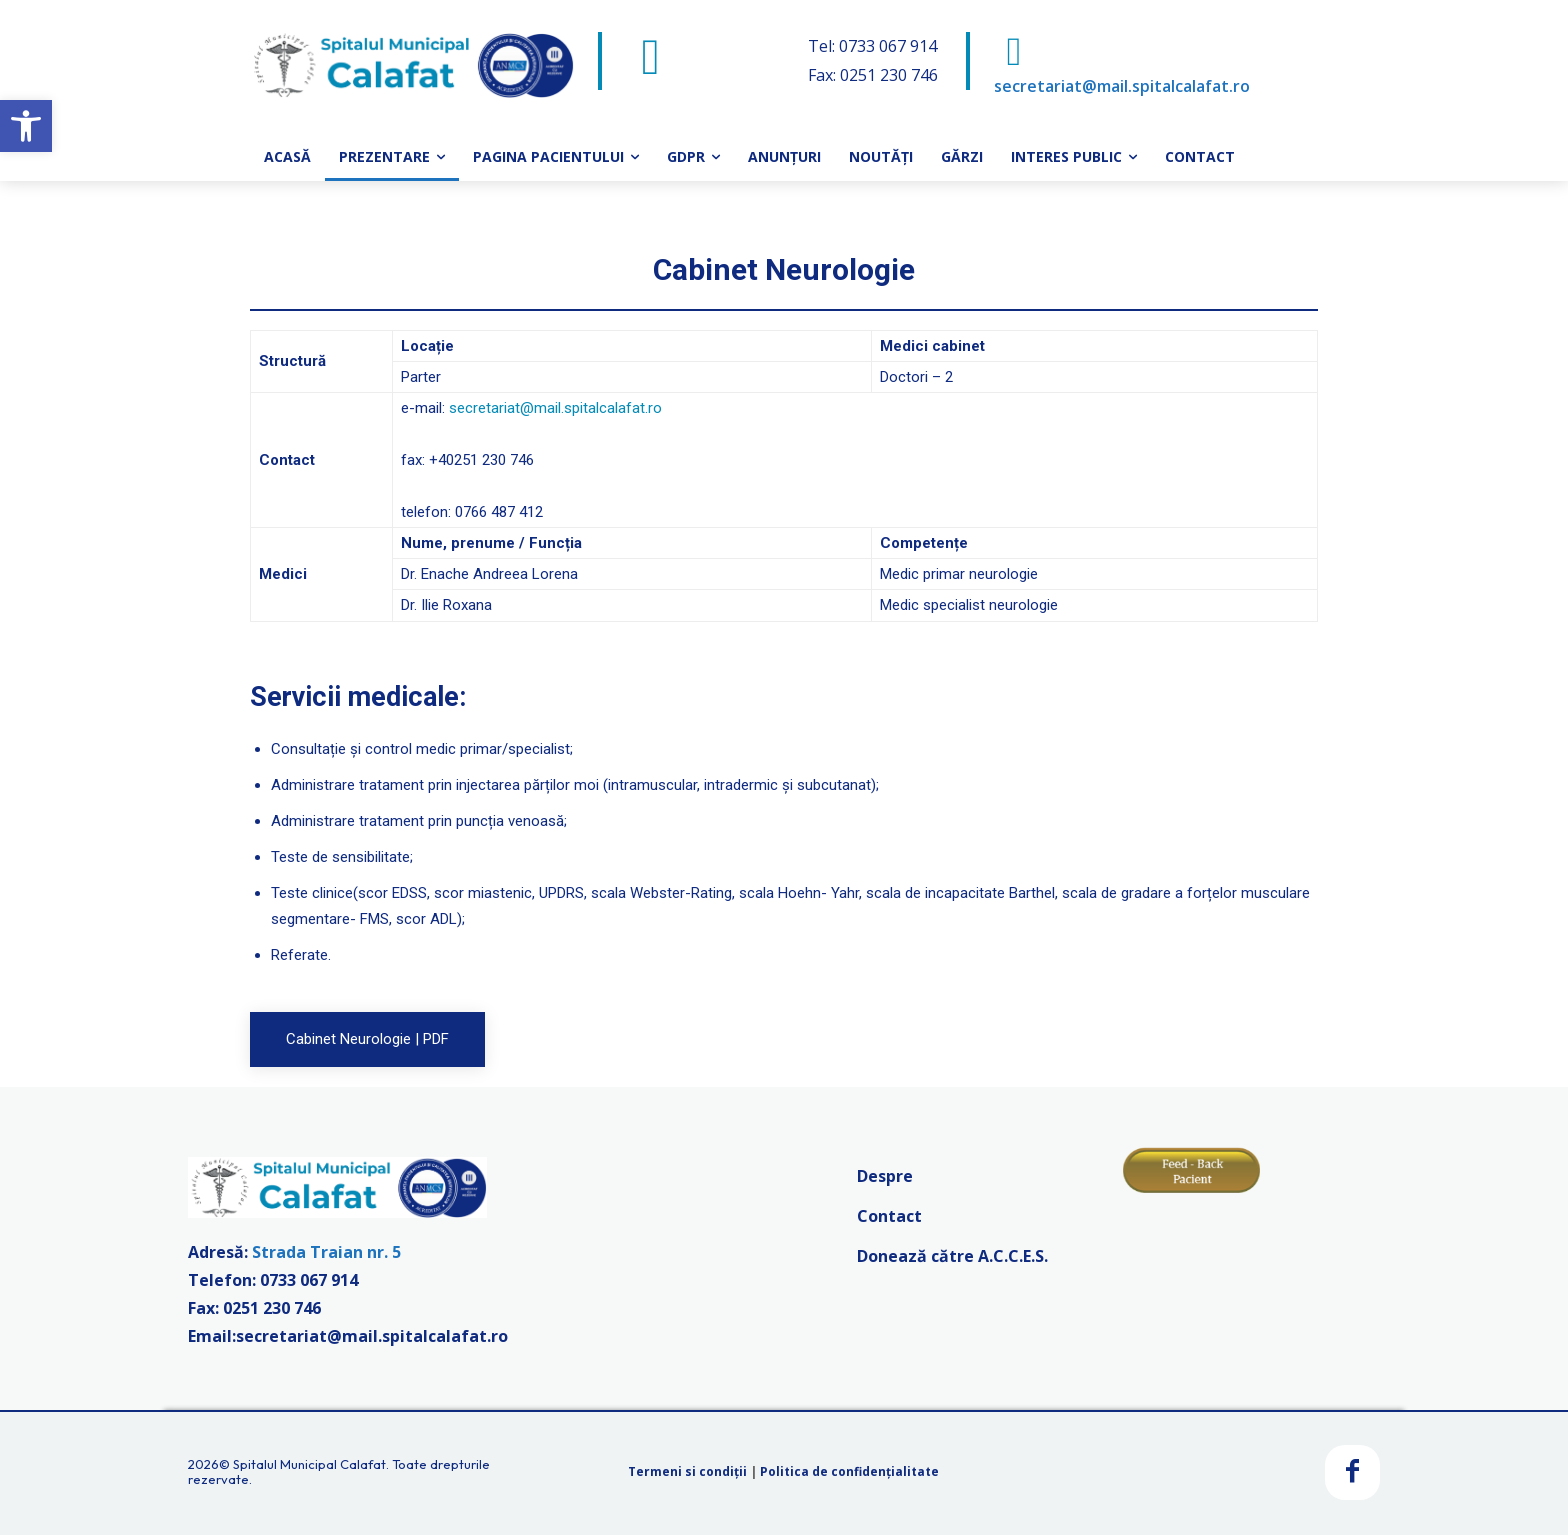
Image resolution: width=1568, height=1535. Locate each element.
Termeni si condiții (687, 1471)
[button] (26, 126)
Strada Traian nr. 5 (326, 1252)
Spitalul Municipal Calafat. (311, 1464)
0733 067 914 (309, 1280)
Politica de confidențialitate (849, 1471)
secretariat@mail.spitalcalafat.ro (1122, 86)
